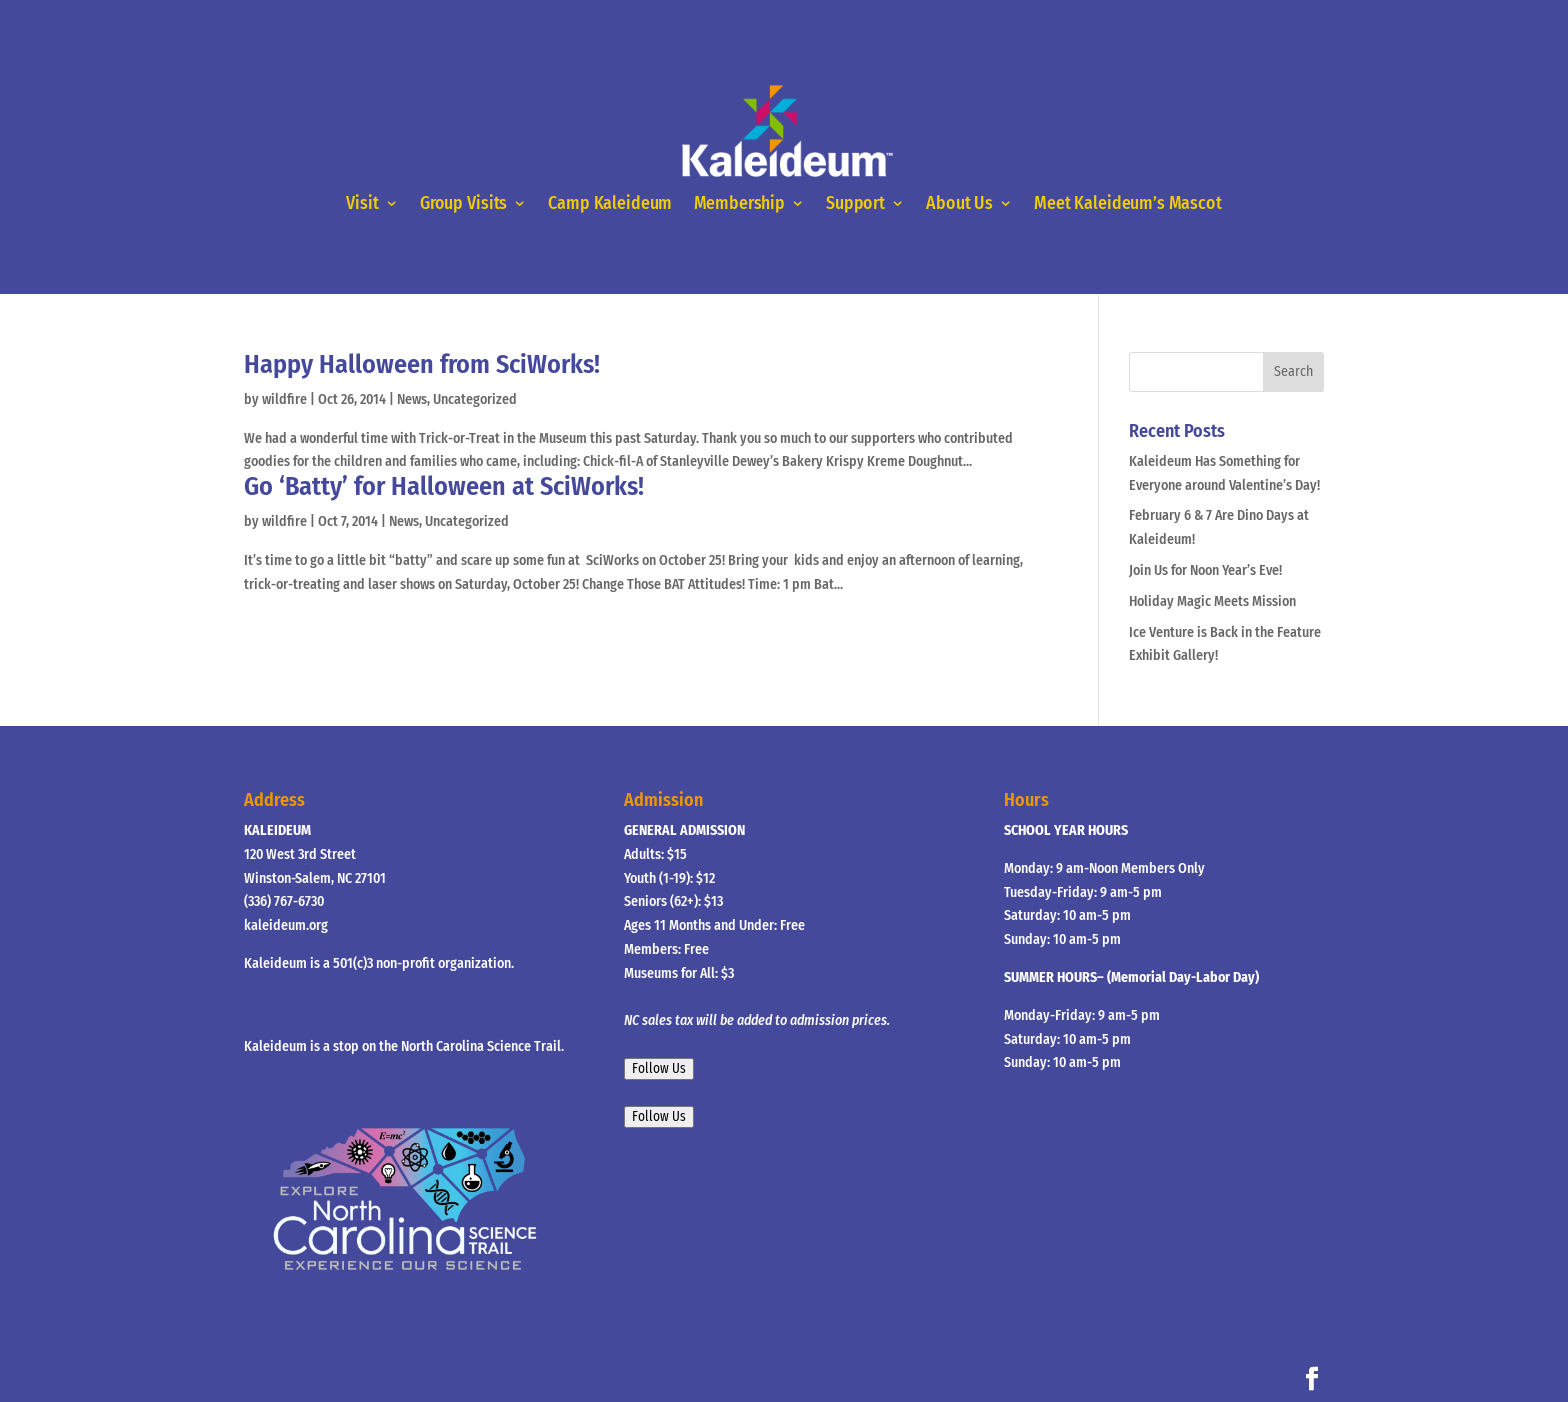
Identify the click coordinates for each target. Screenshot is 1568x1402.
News (412, 399)
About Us (959, 204)
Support (855, 204)
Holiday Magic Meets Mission (1212, 601)
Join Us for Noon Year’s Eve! (1205, 570)
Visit (362, 204)
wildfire (284, 399)
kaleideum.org (286, 925)
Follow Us (659, 1069)
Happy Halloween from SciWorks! (422, 364)
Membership (739, 204)
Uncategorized (475, 399)
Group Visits (463, 204)
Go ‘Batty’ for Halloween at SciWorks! (444, 486)
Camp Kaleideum (610, 204)
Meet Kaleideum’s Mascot (1127, 204)
